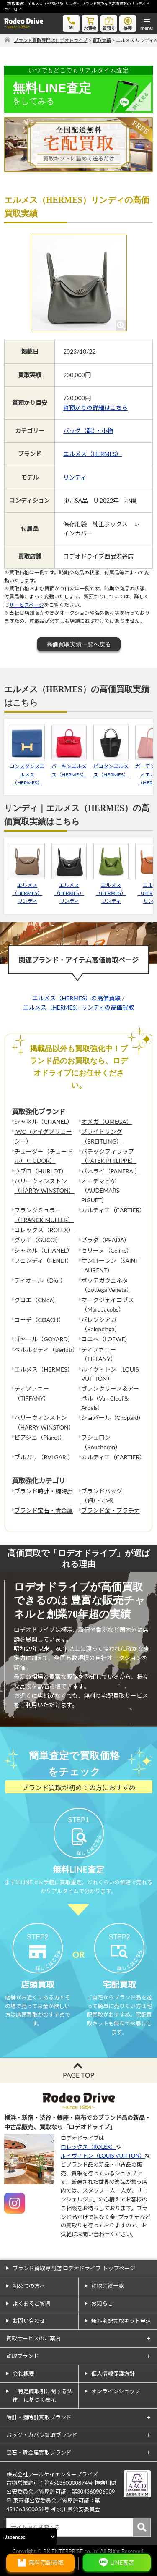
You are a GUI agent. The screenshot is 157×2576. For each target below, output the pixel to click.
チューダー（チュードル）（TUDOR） (43, 1156)
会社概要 (23, 2373)
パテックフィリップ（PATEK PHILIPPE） (108, 1156)
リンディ (74, 477)
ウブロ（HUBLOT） (40, 1171)
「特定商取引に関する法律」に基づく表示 (42, 2395)
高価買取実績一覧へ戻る (78, 644)
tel (71, 22)
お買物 (90, 23)
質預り (108, 23)
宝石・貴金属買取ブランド (39, 2452)
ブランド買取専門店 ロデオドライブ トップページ (74, 2268)
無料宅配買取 (46, 2562)
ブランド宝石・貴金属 (43, 1510)
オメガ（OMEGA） (106, 1121)
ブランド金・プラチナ (110, 1510)
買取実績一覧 (107, 2285)
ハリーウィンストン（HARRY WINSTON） (44, 1186)
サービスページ (26, 605)
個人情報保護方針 (113, 2373)
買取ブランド (22, 2356)
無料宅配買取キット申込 (121, 2320)
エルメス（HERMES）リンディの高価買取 (78, 1007)
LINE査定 (122, 2562)
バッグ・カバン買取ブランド (41, 2435)
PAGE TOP (78, 2075)
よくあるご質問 (32, 2303)
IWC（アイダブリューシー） (43, 1136)
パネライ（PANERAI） (111, 1171)
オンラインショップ (115, 2391)
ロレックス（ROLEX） (44, 1229)
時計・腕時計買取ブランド (39, 2417)
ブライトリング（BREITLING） (101, 1136)
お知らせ (102, 2303)
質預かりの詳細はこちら (95, 407)
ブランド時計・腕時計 (43, 1491)
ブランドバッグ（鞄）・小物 (101, 1495)
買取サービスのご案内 (33, 2338)
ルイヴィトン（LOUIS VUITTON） (103, 2155)
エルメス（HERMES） (92, 453)
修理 (127, 23)
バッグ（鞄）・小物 (88, 430)
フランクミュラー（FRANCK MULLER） (44, 1215)
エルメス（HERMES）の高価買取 (76, 998)
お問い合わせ (29, 2320)
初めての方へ (29, 2285)
